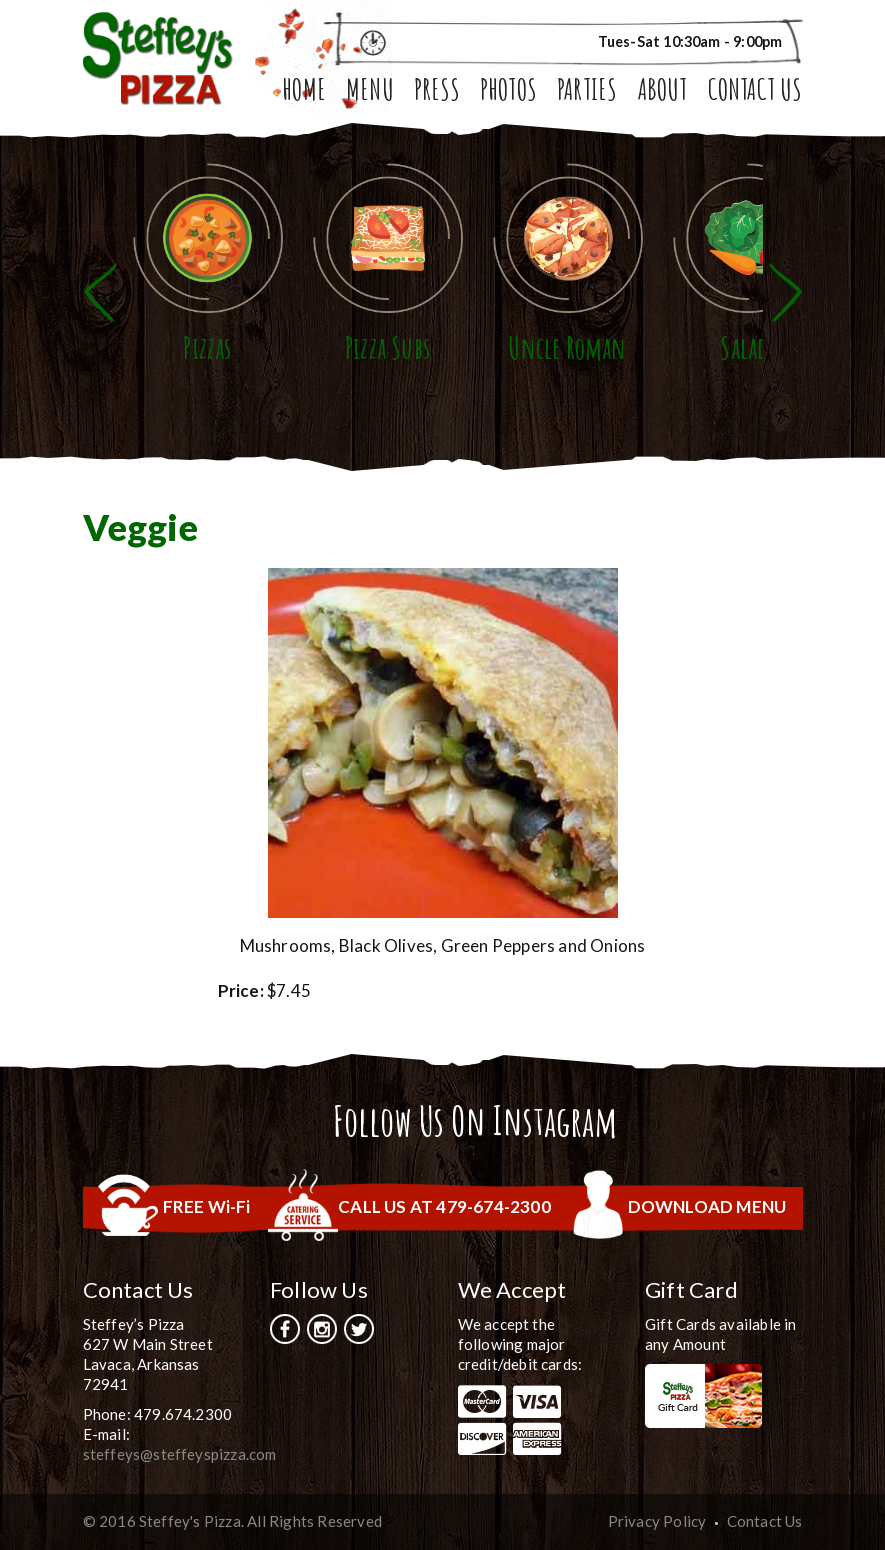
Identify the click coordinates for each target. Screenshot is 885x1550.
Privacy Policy (657, 1521)
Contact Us (755, 92)
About (663, 92)
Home (304, 92)
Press (437, 92)
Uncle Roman (567, 347)
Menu (370, 92)
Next (786, 292)
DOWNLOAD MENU (707, 1206)
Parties (587, 92)
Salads (747, 347)
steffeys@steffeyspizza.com (180, 1454)
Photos (508, 92)
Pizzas (207, 347)
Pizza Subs (387, 347)
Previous (100, 292)
